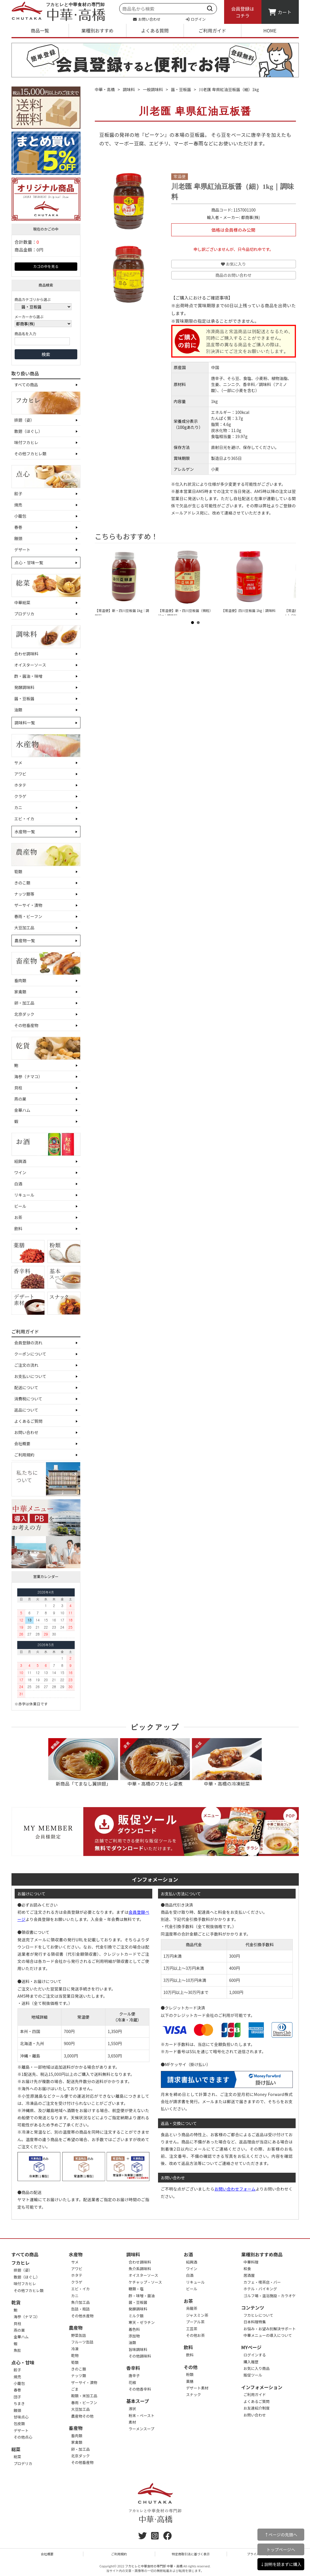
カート (279, 12)
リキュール (24, 1195)
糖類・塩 (136, 2288)
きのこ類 (22, 883)
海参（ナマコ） (28, 1076)
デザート (22, 549)
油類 (18, 710)
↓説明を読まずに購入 (280, 2564)
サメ (18, 762)
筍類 (18, 871)
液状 (132, 2408)
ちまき (19, 2403)
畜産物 (76, 2428)
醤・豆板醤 (24, 698)
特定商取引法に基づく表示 (191, 2554)
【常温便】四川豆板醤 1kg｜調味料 (248, 610)
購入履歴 (251, 2361)
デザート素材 (197, 2388)
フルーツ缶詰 (82, 2342)
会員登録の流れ (28, 1342)
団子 (17, 2397)
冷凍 (75, 2349)
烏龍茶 (191, 2308)
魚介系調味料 (140, 2268)
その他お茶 (195, 2335)
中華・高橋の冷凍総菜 (227, 1762)
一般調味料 (153, 89)
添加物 (134, 2336)
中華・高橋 (105, 89)
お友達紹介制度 (257, 2408)
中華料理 (251, 2262)
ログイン (196, 19)
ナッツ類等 (24, 894)
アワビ (20, 774)
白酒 (18, 1184)
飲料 (18, 1228)
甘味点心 (21, 2417)
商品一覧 (40, 30)
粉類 (190, 2374)
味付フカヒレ (26, 442)
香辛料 (133, 2367)
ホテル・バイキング (260, 2288)
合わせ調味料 (26, 654)
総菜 (16, 2449)
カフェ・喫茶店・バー (262, 2282)
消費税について (28, 1399)
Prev (104, 581)
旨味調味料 (138, 2349)
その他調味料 (140, 2356)
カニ (18, 807)
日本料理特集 (255, 2321)
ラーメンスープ (141, 2428)
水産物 (76, 2254)
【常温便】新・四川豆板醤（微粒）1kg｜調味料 (185, 613)
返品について (26, 1410)
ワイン (20, 1172)
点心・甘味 (22, 2362)
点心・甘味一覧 (29, 562)
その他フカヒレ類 (30, 453)
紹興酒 (20, 1161)
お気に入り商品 (257, 2368)
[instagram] (155, 2537)
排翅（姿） (24, 420)
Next (286, 581)
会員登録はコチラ (242, 12)
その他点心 (23, 2437)
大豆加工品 (24, 927)
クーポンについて (30, 1354)
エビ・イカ (24, 818)
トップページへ (280, 2549)
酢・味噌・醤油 (142, 2295)
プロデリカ (24, 614)
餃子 (18, 493)
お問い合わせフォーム (234, 2189)
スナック (193, 2394)
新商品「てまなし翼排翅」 (83, 1762)
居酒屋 (249, 2275)
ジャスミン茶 (197, 2315)
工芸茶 (191, 2328)
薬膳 (190, 2381)
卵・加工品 (24, 1003)
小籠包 (20, 516)
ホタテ (20, 785)
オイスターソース (30, 665)
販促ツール (253, 2375)
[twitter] (142, 2537)
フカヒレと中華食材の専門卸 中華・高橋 (153, 2566)
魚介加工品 (80, 2302)
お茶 (18, 1217)
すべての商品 (26, 384)
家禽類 (20, 992)
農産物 (76, 2327)
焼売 (18, 505)
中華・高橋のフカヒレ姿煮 (155, 1762)
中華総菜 (22, 602)
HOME (270, 30)
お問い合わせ (147, 19)
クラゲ (20, 796)
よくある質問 (155, 30)
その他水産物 (82, 2315)
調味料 (129, 89)
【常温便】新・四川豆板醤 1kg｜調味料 (122, 613)
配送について (26, 1387)
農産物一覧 (25, 940)
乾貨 (16, 2302)
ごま (75, 2389)
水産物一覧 (25, 831)
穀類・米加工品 (84, 2395)
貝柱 (18, 1088)
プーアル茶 (195, 2321)
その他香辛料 (140, 2389)
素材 (132, 2422)
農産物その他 (82, 2416)
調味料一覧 (25, 722)
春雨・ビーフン (28, 916)
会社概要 (22, 1443)
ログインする (255, 2355)
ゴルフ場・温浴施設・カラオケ (270, 2295)
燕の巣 (20, 1099)
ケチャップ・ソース (145, 2282)
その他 (191, 2367)
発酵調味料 (24, 687)
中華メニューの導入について (268, 2335)
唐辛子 (134, 2375)
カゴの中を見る (45, 266)
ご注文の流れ (26, 1365)
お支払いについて (30, 1376)
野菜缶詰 (78, 2335)
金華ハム (22, 1110)
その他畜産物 (26, 1025)
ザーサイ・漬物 (28, 905)
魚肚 (17, 2350)
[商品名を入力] (42, 341)
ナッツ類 (78, 2375)
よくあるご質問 (28, 1421)
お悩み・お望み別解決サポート (270, 2328)
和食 (247, 2268)
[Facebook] (167, 2537)
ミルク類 (136, 2315)
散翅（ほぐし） (28, 431)
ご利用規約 (24, 1455)
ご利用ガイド (212, 30)
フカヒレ (20, 2262)
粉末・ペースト (142, 2415)
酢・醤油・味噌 (28, 676)
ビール (20, 1206)
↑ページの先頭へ (280, 2534)
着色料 (134, 2329)
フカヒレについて (259, 2315)
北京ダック (24, 1014)
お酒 (188, 2254)
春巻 (18, 527)
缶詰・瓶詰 (80, 2309)
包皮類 (19, 2423)
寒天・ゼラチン (142, 2322)
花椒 (132, 2382)
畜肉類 (20, 980)
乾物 (75, 2355)
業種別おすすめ (97, 30)
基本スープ (137, 2401)
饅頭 (18, 538)
